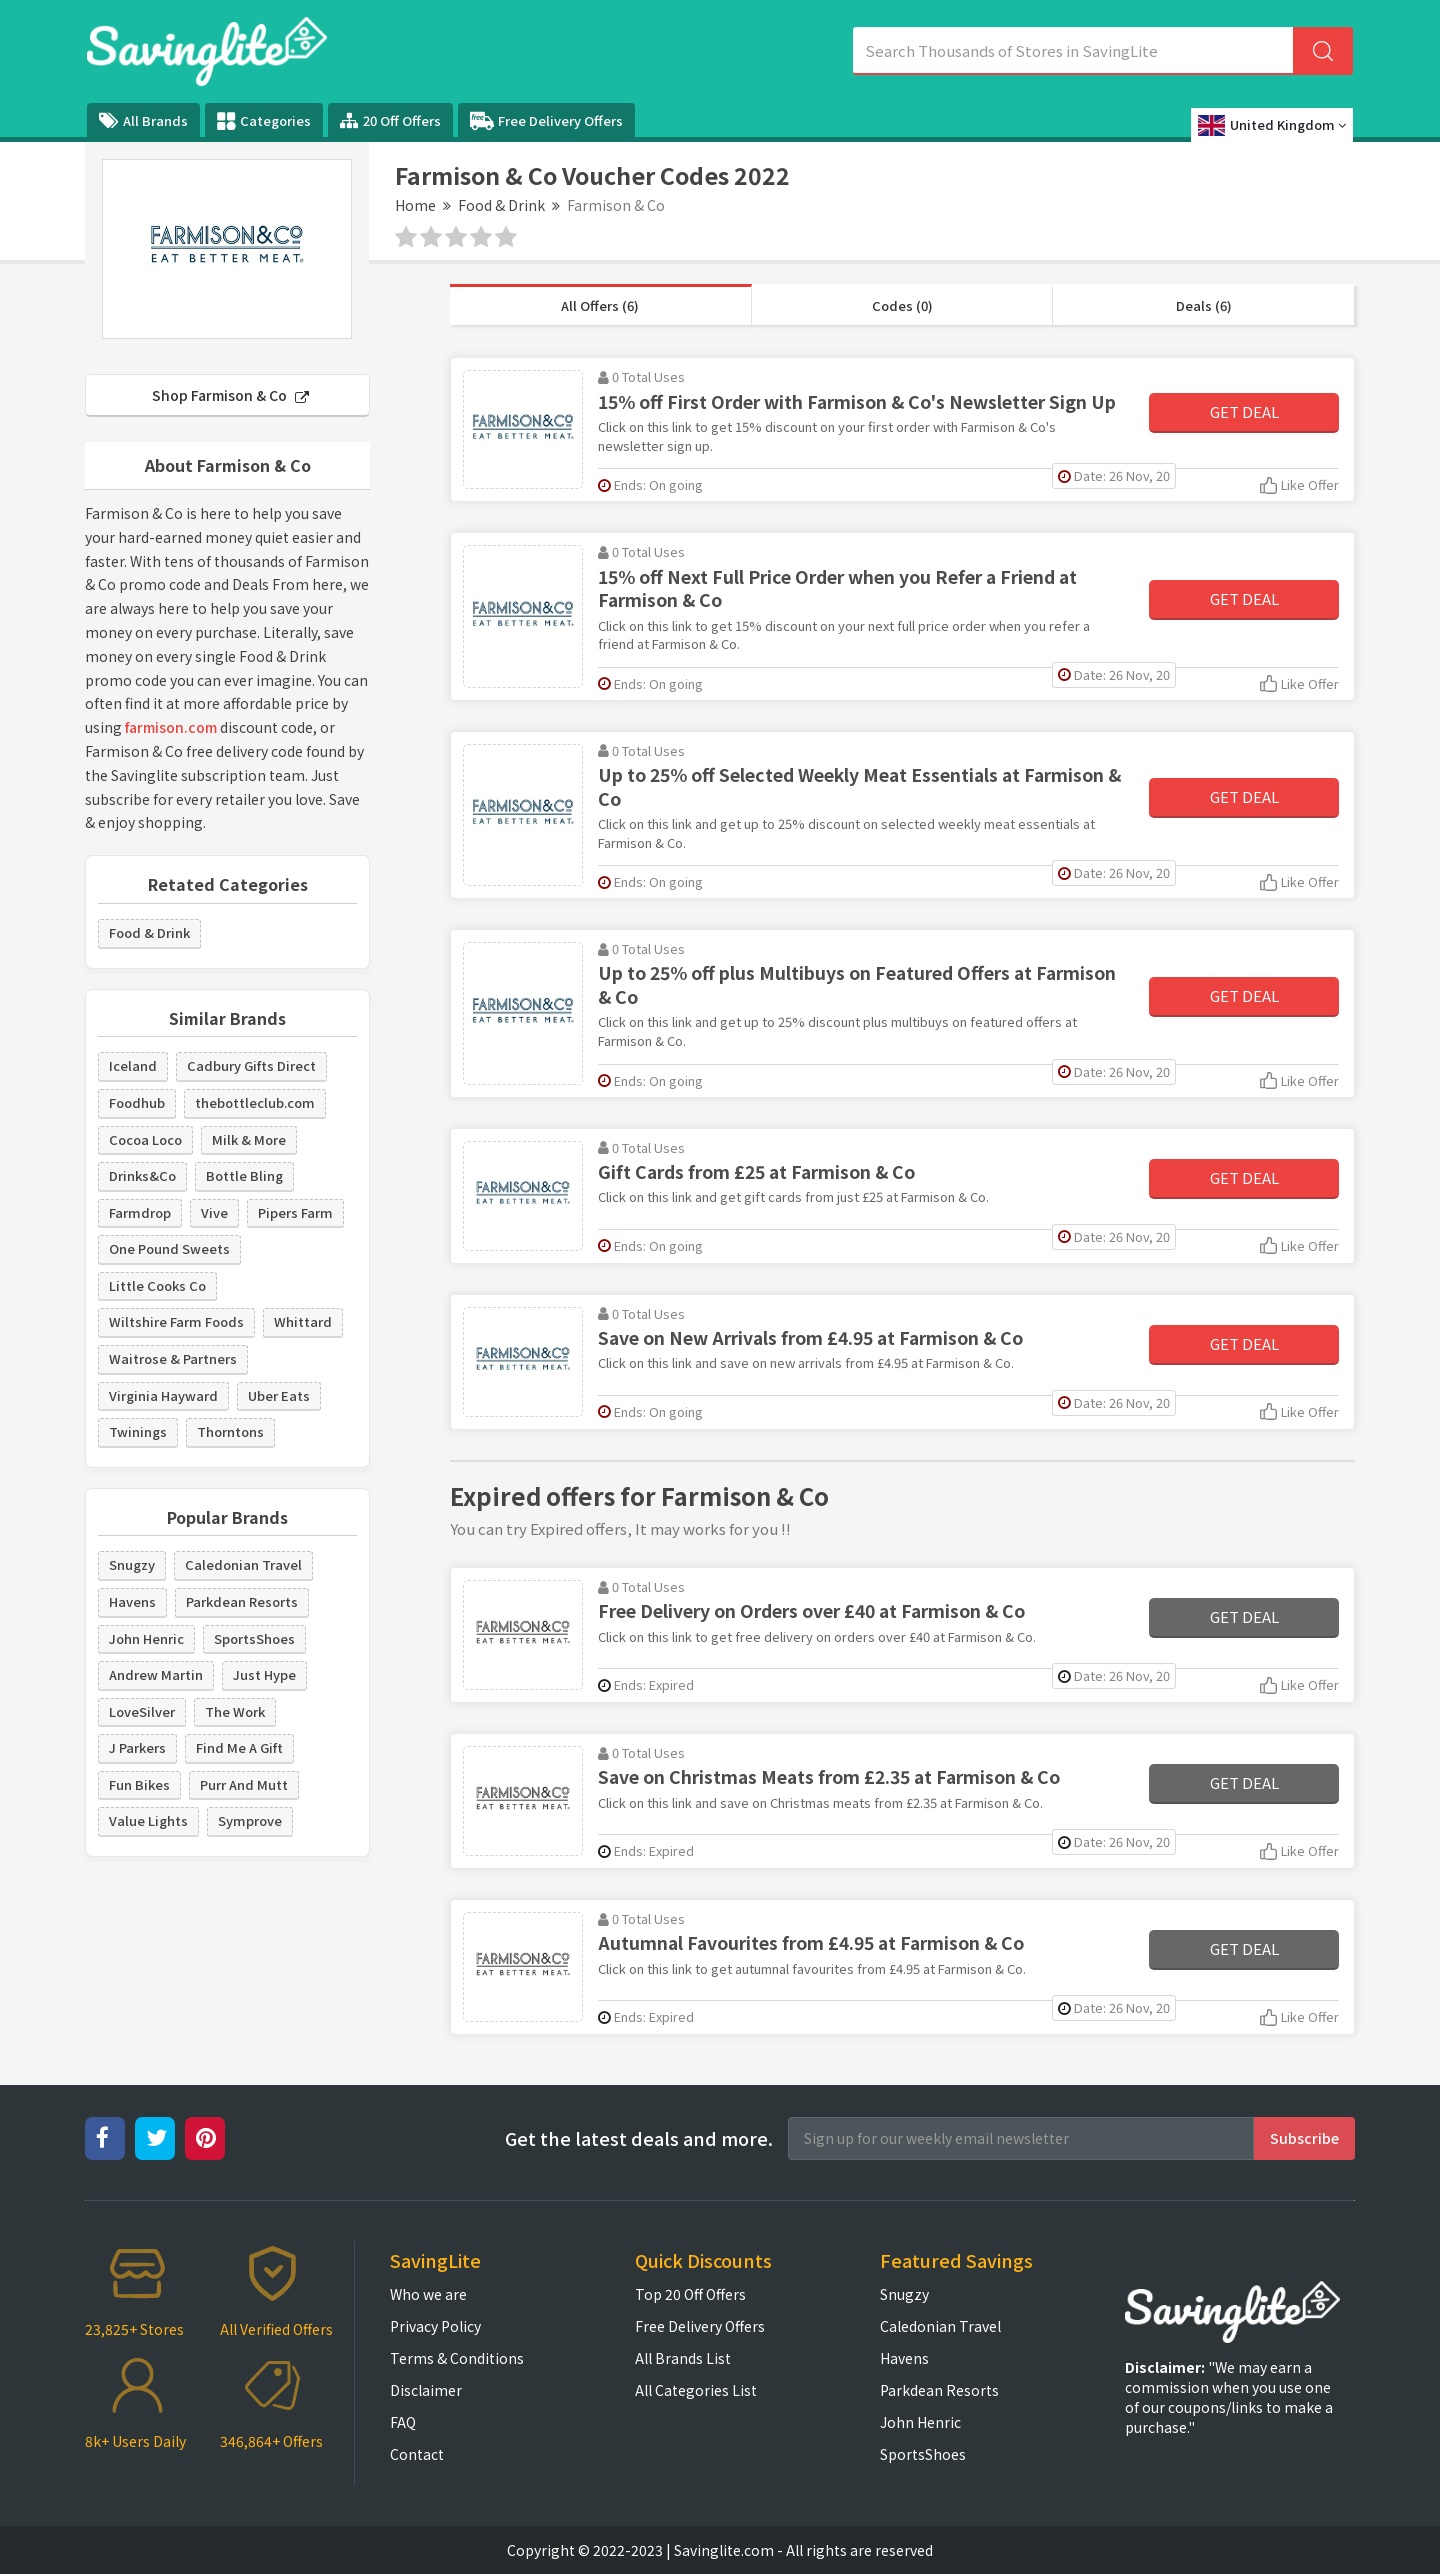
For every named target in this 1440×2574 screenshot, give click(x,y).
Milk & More (249, 1139)
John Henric (146, 1638)
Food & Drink (501, 205)
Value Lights (148, 1820)
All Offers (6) (600, 305)
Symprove (250, 1820)
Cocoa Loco (145, 1139)
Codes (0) (902, 305)
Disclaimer (426, 2390)
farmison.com (171, 727)
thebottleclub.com (255, 1102)
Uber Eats (279, 1395)
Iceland (133, 1065)
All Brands (143, 120)
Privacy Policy (435, 2326)
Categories (264, 121)
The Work (235, 1711)
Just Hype (264, 1674)
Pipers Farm (295, 1212)
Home (415, 205)
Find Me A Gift (239, 1747)
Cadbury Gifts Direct (251, 1065)
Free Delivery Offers (546, 121)
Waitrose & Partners (173, 1358)
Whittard (303, 1321)
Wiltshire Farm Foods (176, 1321)
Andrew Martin (156, 1674)
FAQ (403, 2422)
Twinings (138, 1431)
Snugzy (132, 1564)
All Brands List (683, 2358)
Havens (132, 1601)
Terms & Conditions (457, 2358)
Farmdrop (140, 1212)
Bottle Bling (244, 1175)
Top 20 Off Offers (690, 2294)
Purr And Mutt (244, 1784)
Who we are (428, 2294)
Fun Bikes (139, 1784)
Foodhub (137, 1102)
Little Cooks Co (157, 1285)
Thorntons (230, 1431)
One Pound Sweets (169, 1248)
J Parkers (137, 1747)
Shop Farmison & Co (230, 395)
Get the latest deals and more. (639, 2138)
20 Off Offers (390, 120)
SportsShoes (254, 1638)
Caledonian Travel (243, 1564)
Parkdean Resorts (242, 1601)
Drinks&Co (142, 1175)
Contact (417, 2454)
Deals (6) (1204, 305)
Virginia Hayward (163, 1395)
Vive (214, 1212)
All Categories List (696, 2390)
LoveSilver (142, 1711)
